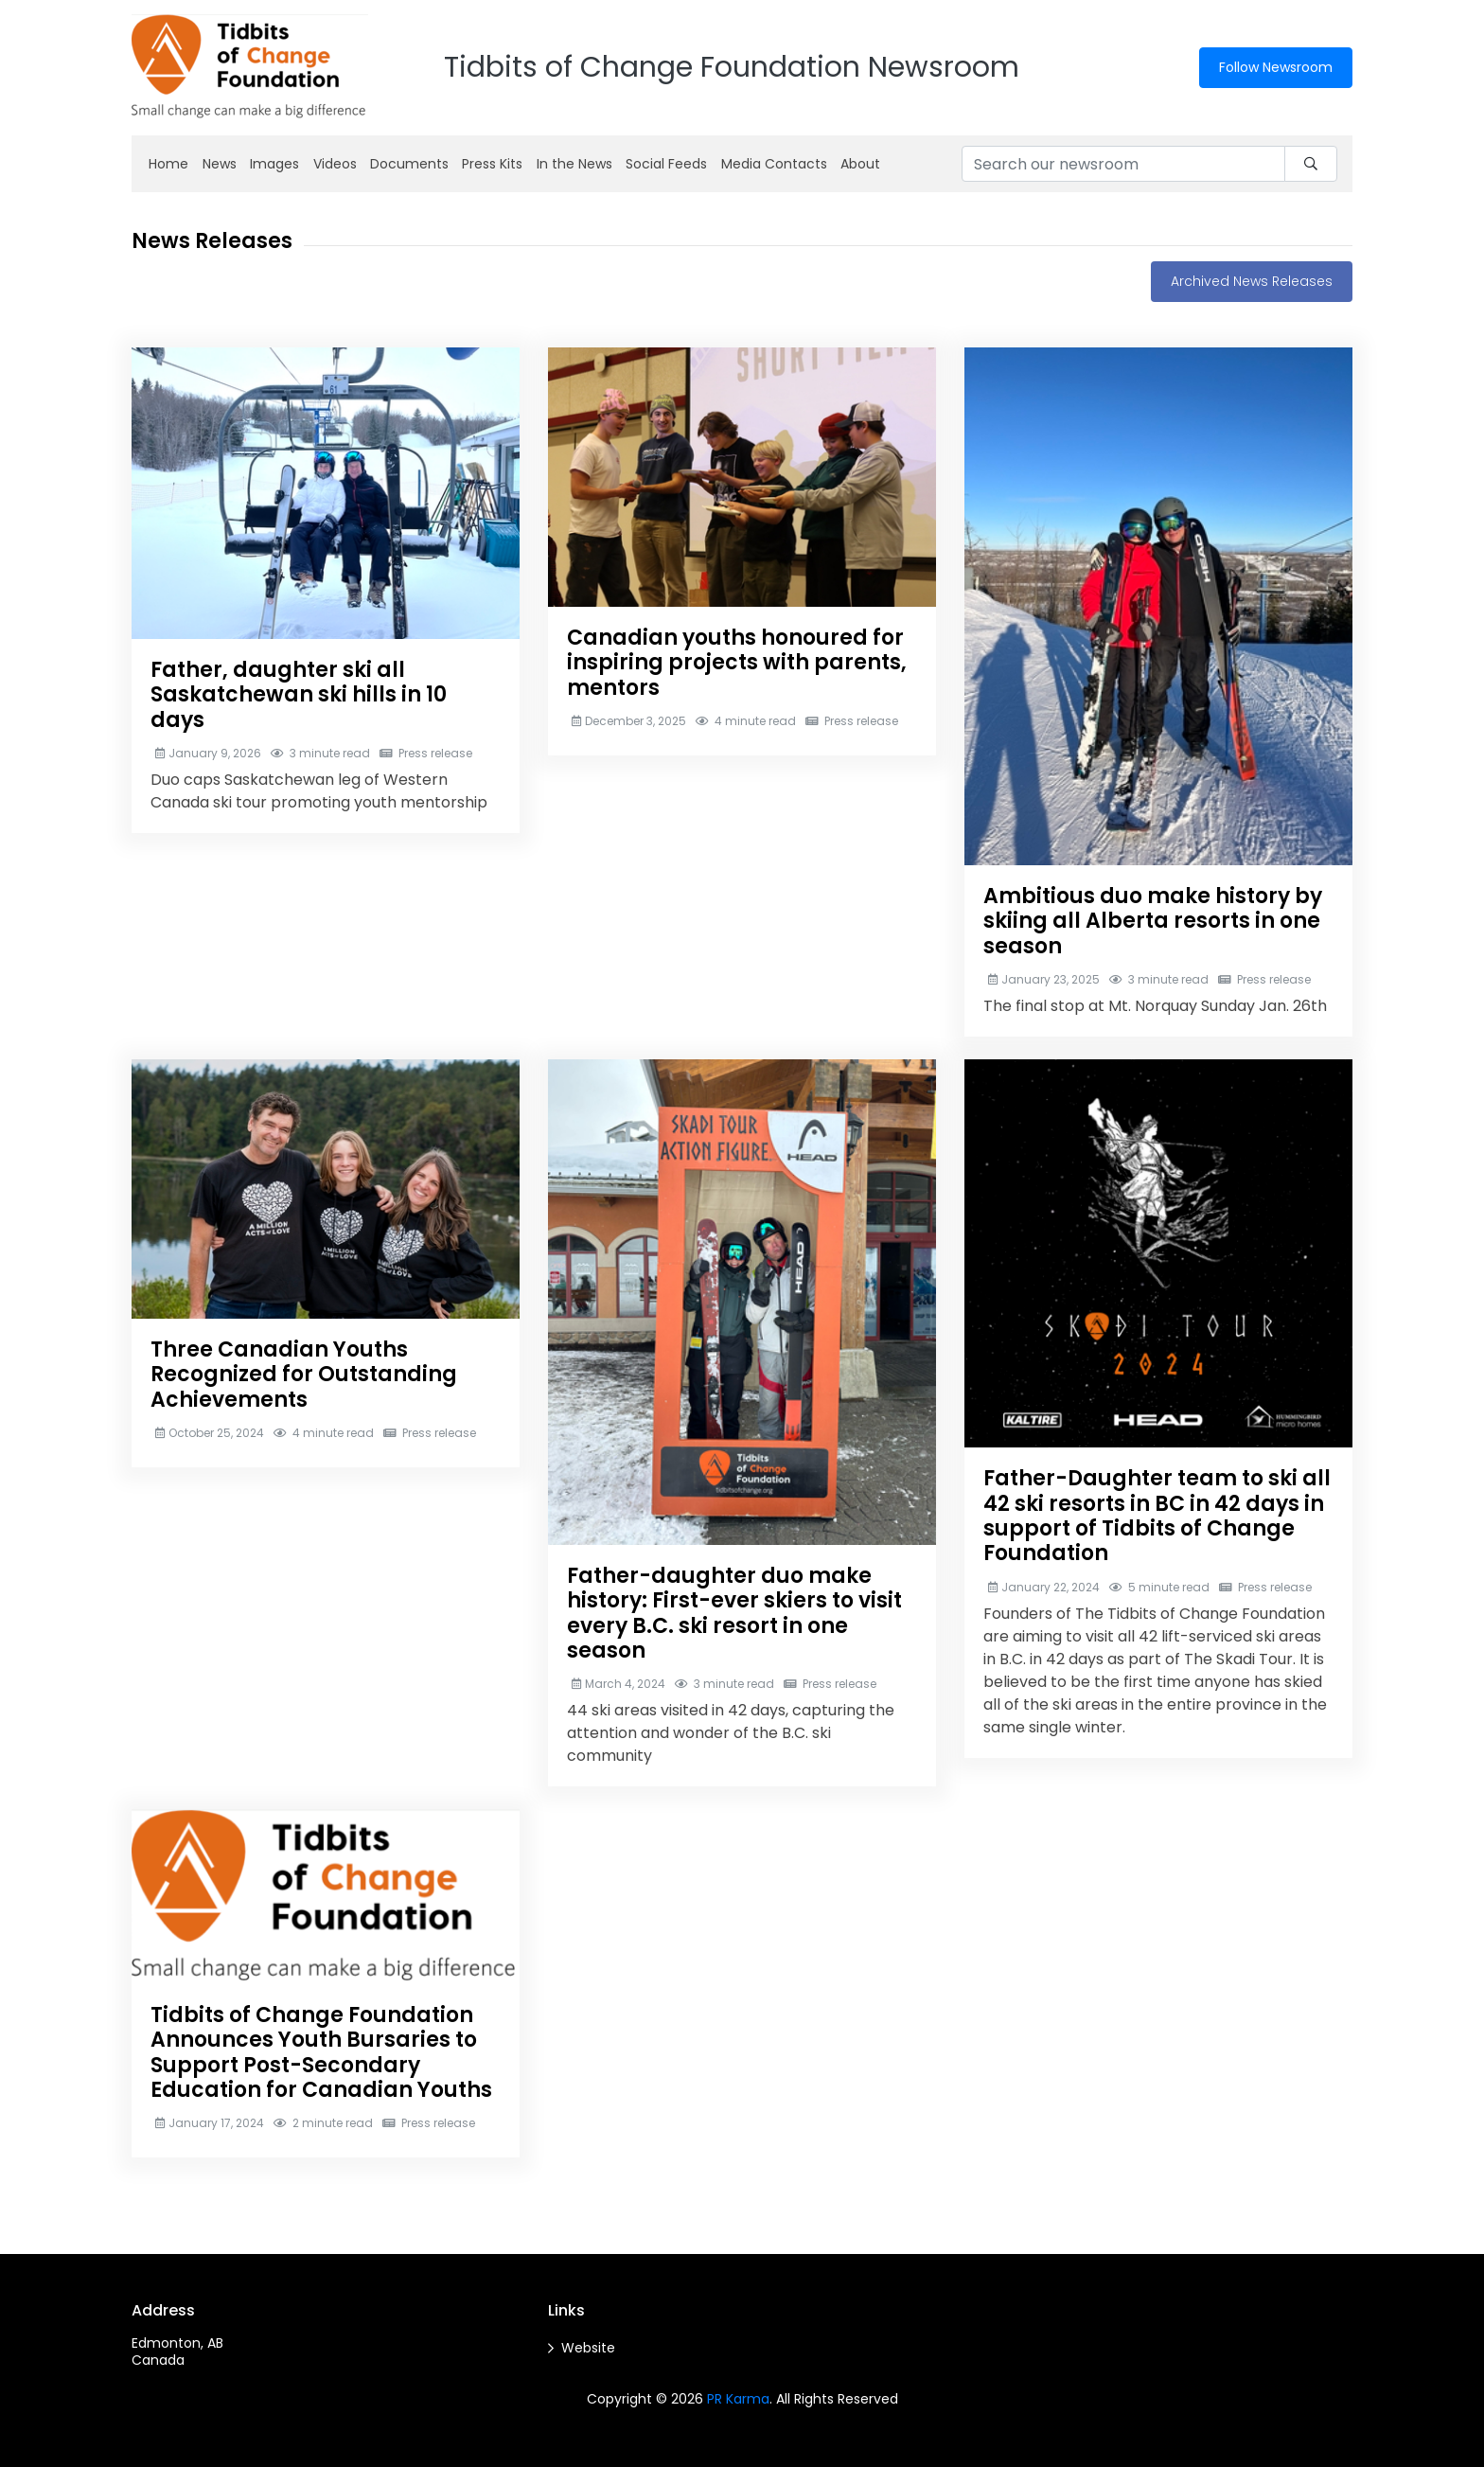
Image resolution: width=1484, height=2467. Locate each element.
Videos (335, 163)
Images (274, 163)
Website (588, 2347)
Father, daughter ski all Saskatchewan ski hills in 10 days (298, 695)
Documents (409, 163)
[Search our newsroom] (1123, 164)
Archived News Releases (1252, 281)
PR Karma (738, 2398)
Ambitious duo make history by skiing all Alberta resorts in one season (1152, 921)
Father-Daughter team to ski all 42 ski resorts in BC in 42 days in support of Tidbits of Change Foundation (1157, 1516)
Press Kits (492, 163)
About (860, 163)
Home (168, 163)
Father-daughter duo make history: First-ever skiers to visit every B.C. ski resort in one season (734, 1613)
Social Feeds (666, 163)
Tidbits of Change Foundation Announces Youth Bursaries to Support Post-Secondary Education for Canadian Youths (321, 2052)
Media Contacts (774, 163)
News (220, 163)
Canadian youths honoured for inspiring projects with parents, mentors (737, 662)
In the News (574, 163)
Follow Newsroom (1276, 67)
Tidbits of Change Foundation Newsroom (731, 67)
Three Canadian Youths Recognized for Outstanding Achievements (303, 1374)
